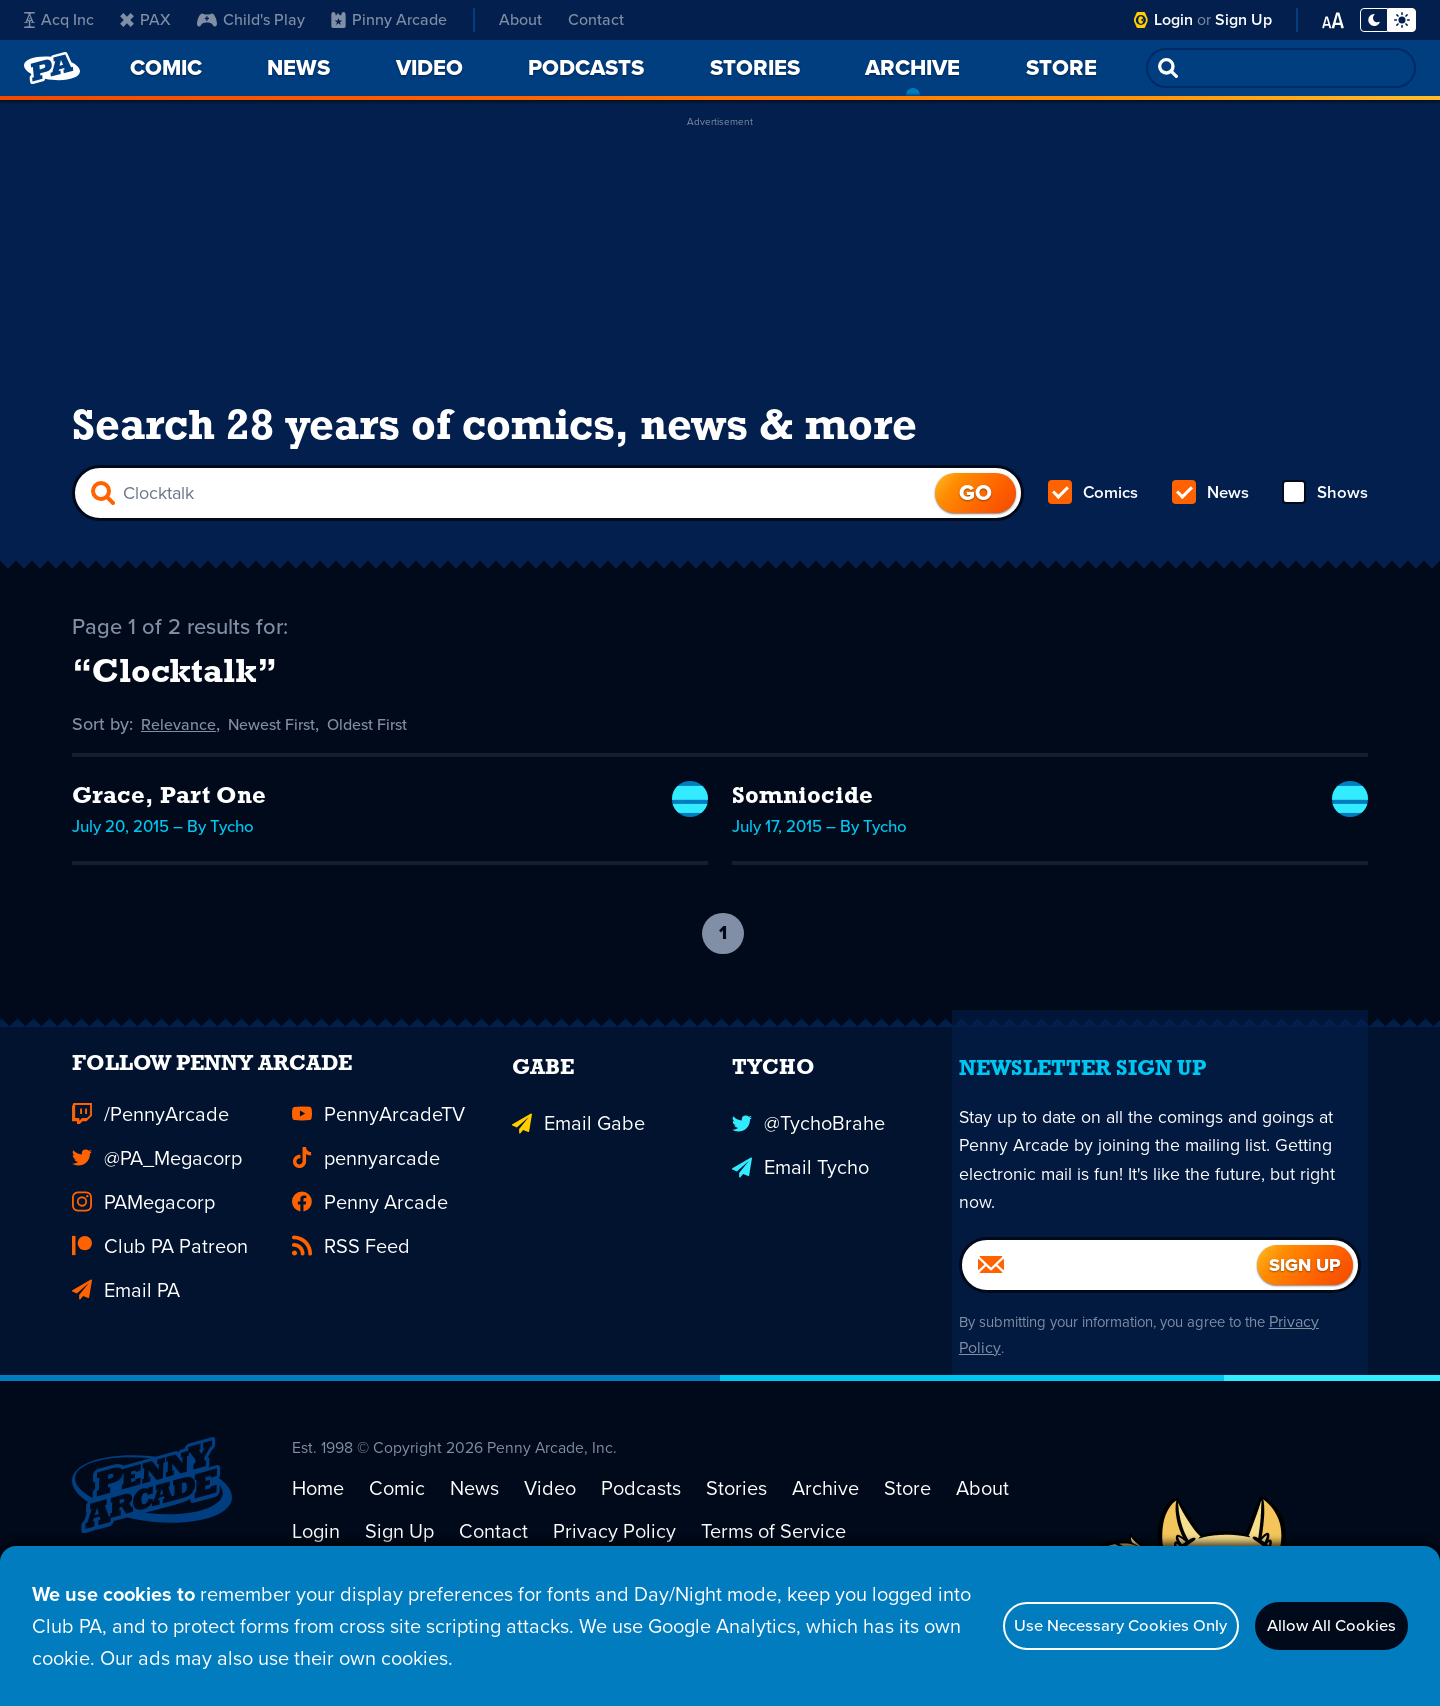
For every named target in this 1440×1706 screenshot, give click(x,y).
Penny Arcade (370, 1274)
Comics (1095, 516)
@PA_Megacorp (157, 1230)
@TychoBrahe (808, 1186)
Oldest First (391, 756)
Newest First (284, 756)
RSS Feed (351, 1318)
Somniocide (802, 828)
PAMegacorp (143, 1274)
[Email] (1109, 1346)
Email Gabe (578, 1186)
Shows (1323, 516)
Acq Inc (59, 19)
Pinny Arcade (389, 19)
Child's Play (251, 19)
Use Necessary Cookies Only (1046, 1626)
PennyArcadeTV (378, 1186)
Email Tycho (800, 1230)
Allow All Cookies (1309, 1626)
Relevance (182, 756)
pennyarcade (366, 1230)
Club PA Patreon (160, 1318)
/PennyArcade (150, 1186)
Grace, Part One (169, 828)
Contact (596, 19)
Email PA (126, 1362)
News (1210, 516)
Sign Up (1243, 19)
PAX (145, 19)
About (520, 19)
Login (1173, 19)
